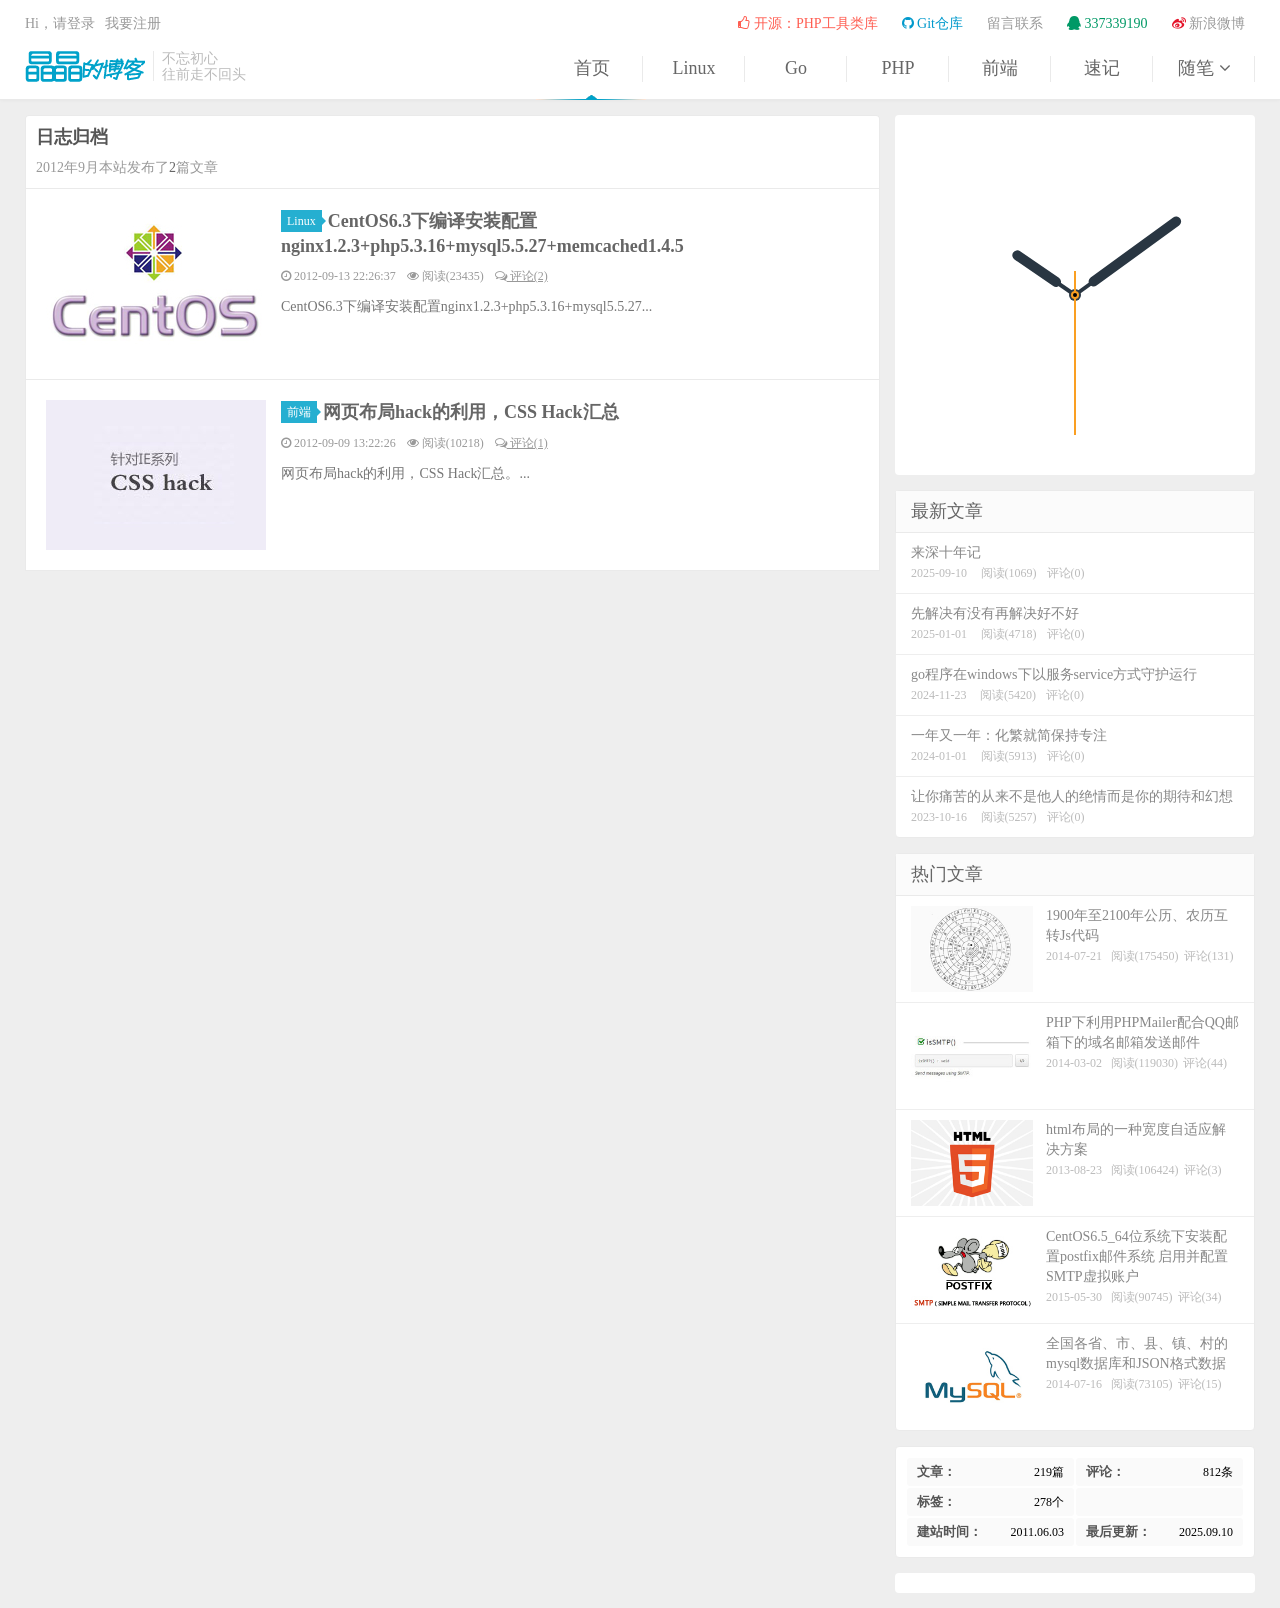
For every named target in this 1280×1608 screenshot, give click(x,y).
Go (796, 68)
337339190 (1107, 23)
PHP (897, 68)
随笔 (1204, 68)
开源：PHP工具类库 (807, 23)
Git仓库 (932, 23)
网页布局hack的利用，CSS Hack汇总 (471, 412)
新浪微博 (1209, 23)
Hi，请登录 (60, 23)
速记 (1102, 68)
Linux (694, 68)
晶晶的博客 (85, 66)
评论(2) (521, 276)
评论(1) (521, 443)
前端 (1000, 68)
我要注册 (133, 23)
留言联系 (1015, 23)
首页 (592, 68)
